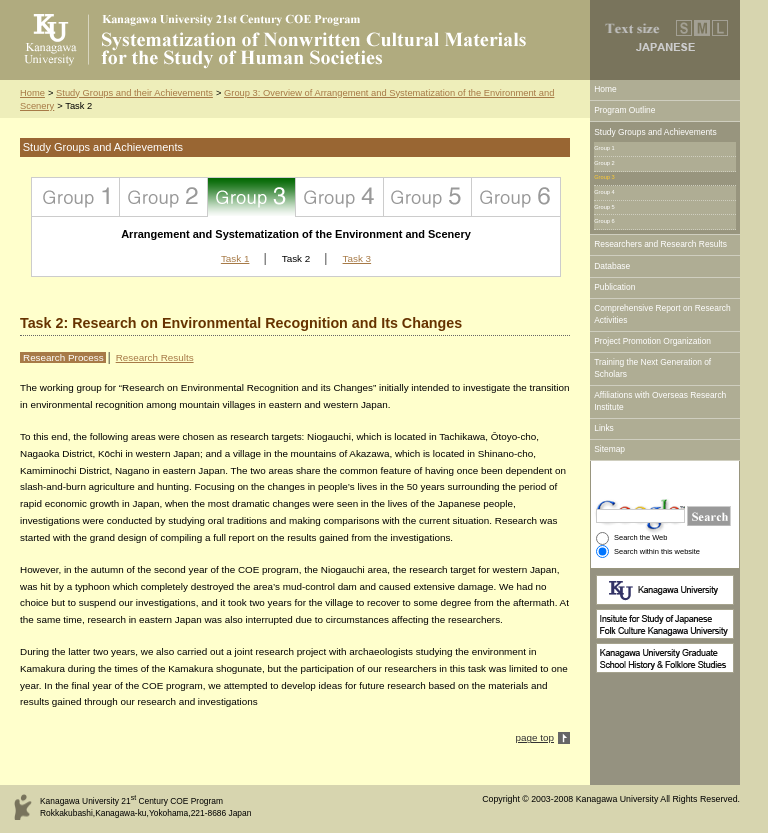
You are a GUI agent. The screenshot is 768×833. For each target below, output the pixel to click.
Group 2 (164, 197)
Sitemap (609, 449)
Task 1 (235, 258)
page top (535, 737)
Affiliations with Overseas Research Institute (660, 401)
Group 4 (340, 197)
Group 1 (76, 197)
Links (604, 428)
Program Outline (624, 110)
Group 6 (516, 197)
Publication (614, 287)
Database (612, 266)
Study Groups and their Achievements (134, 93)
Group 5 (428, 197)
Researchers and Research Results (660, 244)
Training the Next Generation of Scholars (652, 368)
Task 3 (357, 258)
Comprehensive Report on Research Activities (662, 314)
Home (32, 93)
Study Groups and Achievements (655, 132)
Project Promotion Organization (652, 341)
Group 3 (252, 197)
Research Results (155, 357)
